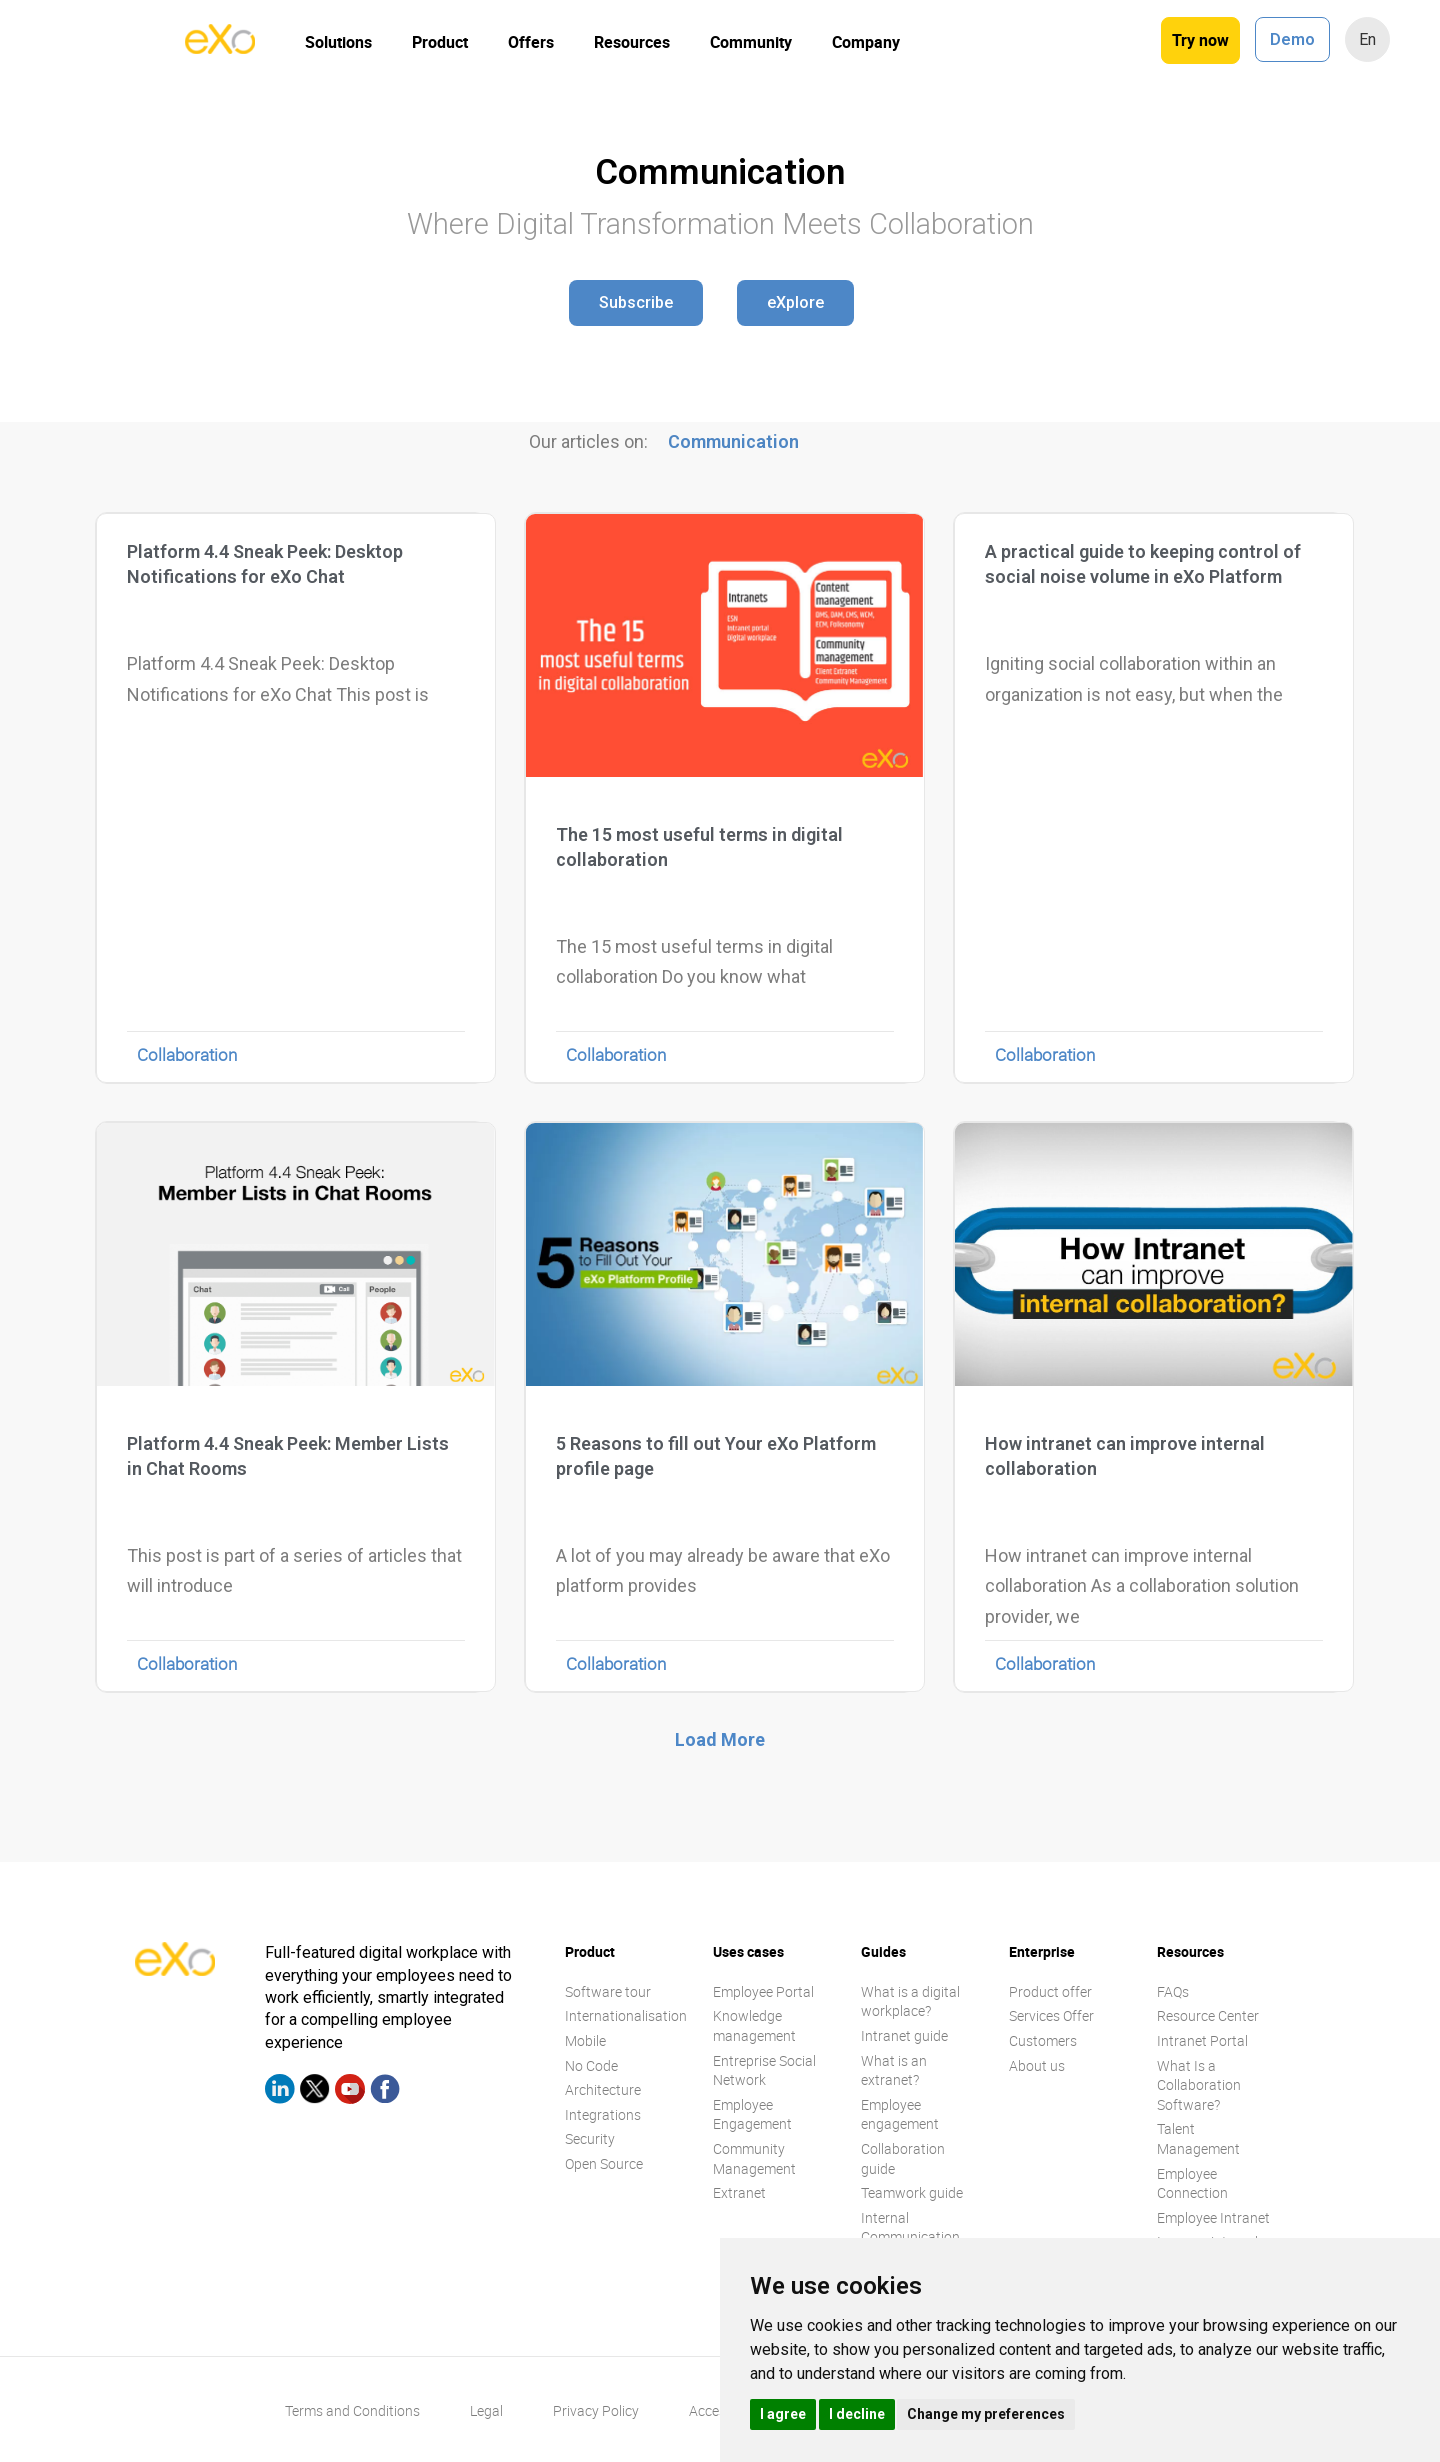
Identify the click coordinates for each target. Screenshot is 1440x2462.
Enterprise (1042, 1951)
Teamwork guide (912, 2192)
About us (1037, 2065)
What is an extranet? (894, 2070)
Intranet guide (904, 2035)
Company (866, 42)
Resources (632, 42)
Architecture (603, 2089)
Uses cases (748, 1951)
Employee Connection (1192, 2183)
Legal (486, 2410)
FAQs (1173, 1991)
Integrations (603, 2114)
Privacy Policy (596, 2410)
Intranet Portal (1202, 2040)
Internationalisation (626, 2015)
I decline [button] (857, 2414)
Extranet (739, 2192)
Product (440, 42)
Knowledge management (754, 2025)
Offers (531, 42)
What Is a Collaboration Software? (1199, 2085)
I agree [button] (783, 2414)
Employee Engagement (752, 2114)
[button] (636, 303)
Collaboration (187, 1054)
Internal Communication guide (910, 2237)
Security (590, 2138)
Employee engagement (900, 2114)
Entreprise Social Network (764, 2070)
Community (751, 42)
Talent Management (1198, 2138)
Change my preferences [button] (986, 2414)
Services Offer (1051, 2015)
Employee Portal (763, 1991)
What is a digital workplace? (910, 2001)
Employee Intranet (1213, 2217)
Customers (1043, 2040)
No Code (591, 2065)
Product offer (1050, 1991)
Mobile (585, 2040)
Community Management (754, 2158)
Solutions (338, 42)
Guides (883, 1951)
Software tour (608, 1991)
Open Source (604, 2163)
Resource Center (1208, 2015)
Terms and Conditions (352, 2410)
